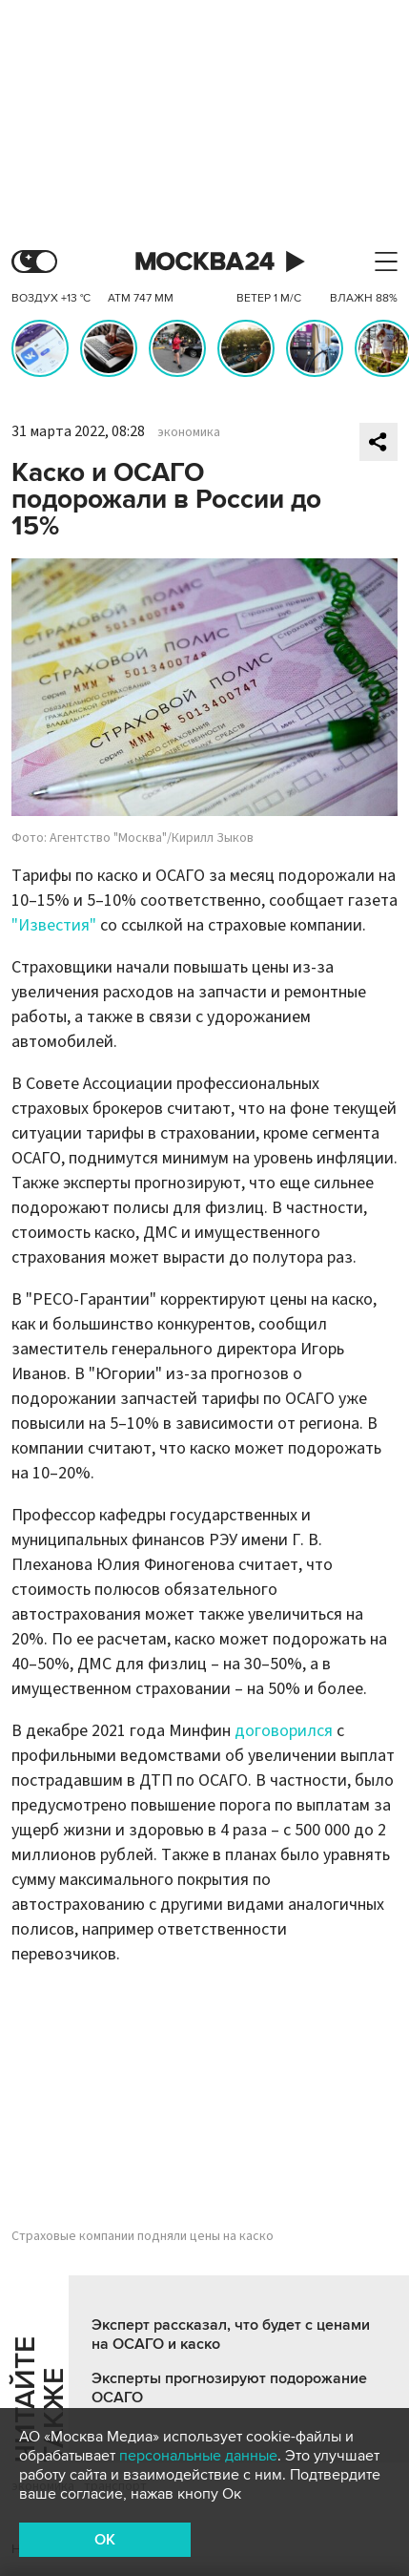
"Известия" (53, 925)
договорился (284, 1731)
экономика (188, 432)
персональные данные (198, 2455)
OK (104, 2539)
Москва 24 (204, 262)
